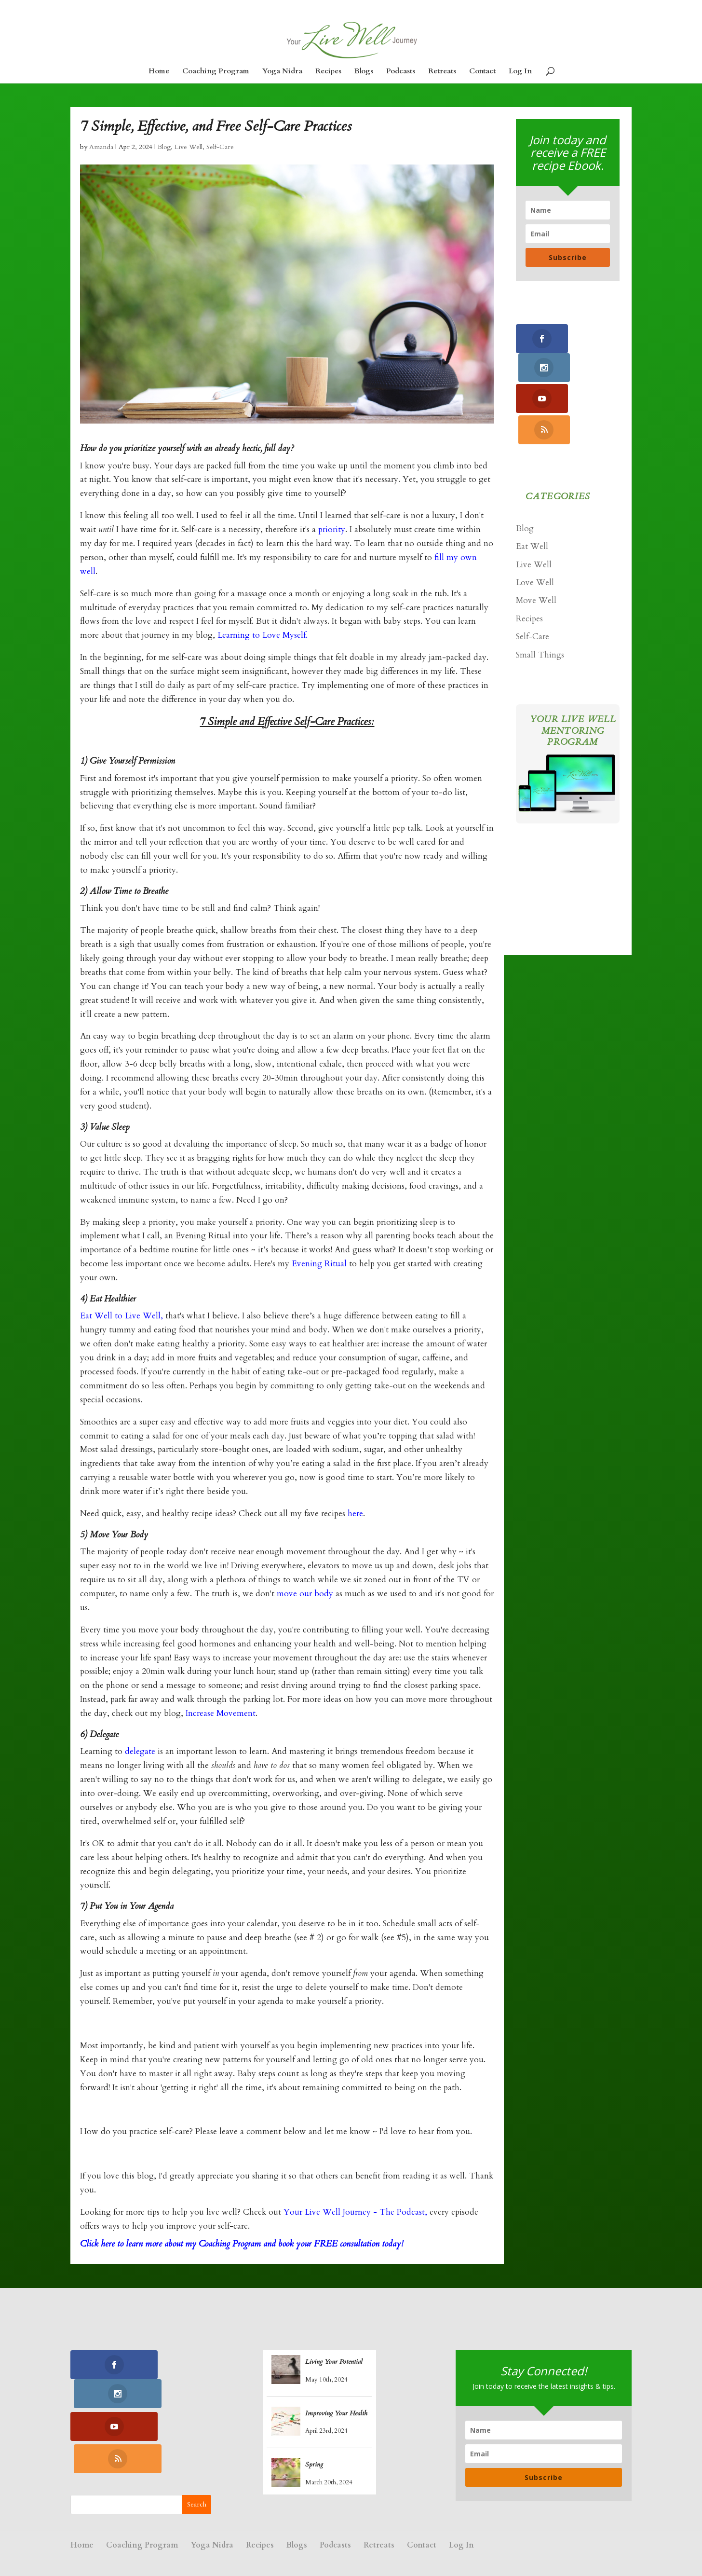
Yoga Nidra (282, 72)
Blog (164, 153)
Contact (482, 72)
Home (158, 72)
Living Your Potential (334, 2367)
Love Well (535, 528)
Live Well (188, 153)
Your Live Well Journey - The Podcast (354, 2218)
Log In (520, 72)
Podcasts (400, 72)
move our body (305, 1599)
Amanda (101, 153)
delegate (140, 1757)
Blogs (363, 72)
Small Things (540, 600)
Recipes (328, 72)
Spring (314, 2470)
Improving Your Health (336, 2419)
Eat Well (532, 492)
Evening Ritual (318, 1269)
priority (331, 535)
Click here (97, 2250)
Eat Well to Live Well (120, 1322)
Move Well (536, 546)
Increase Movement (221, 1719)
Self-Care (220, 153)
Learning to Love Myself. (262, 641)
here (354, 1519)
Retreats (442, 72)
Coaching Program (215, 72)
